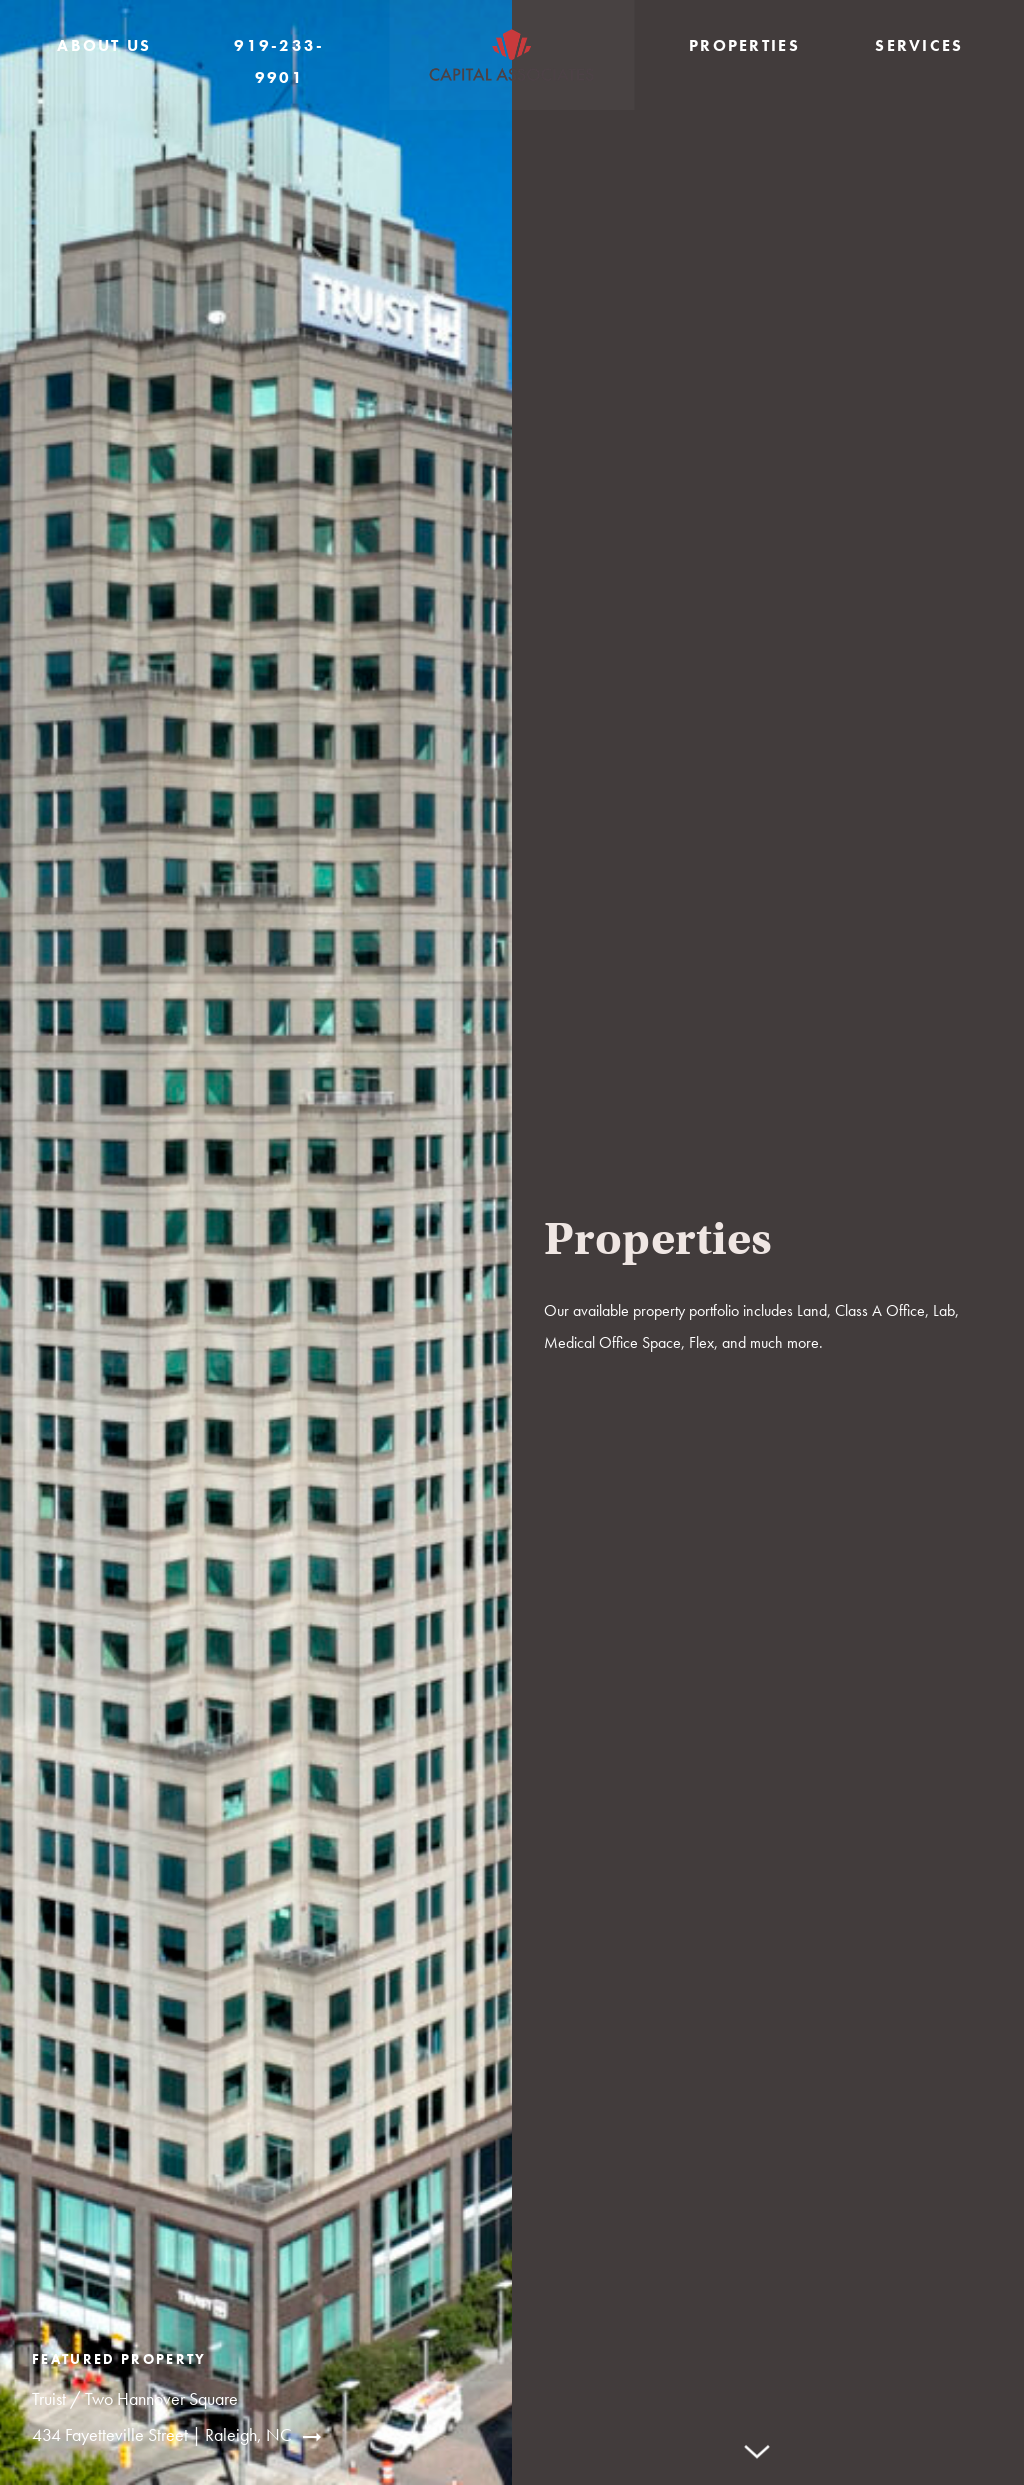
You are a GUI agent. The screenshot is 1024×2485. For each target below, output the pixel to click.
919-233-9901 (279, 61)
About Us (104, 45)
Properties (744, 45)
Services (919, 45)
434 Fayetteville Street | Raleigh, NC (162, 2434)
